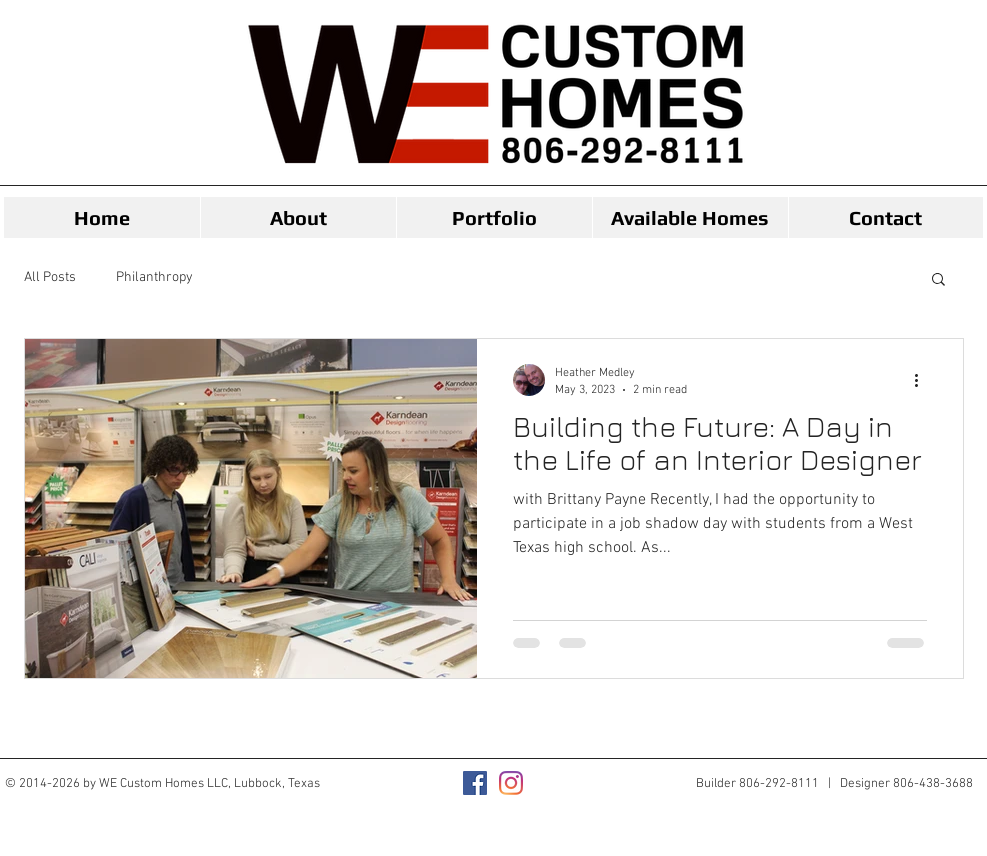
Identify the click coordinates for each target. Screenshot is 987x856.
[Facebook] (475, 783)
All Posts (50, 277)
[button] (938, 280)
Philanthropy (154, 277)
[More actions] (924, 380)
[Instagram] (511, 783)
